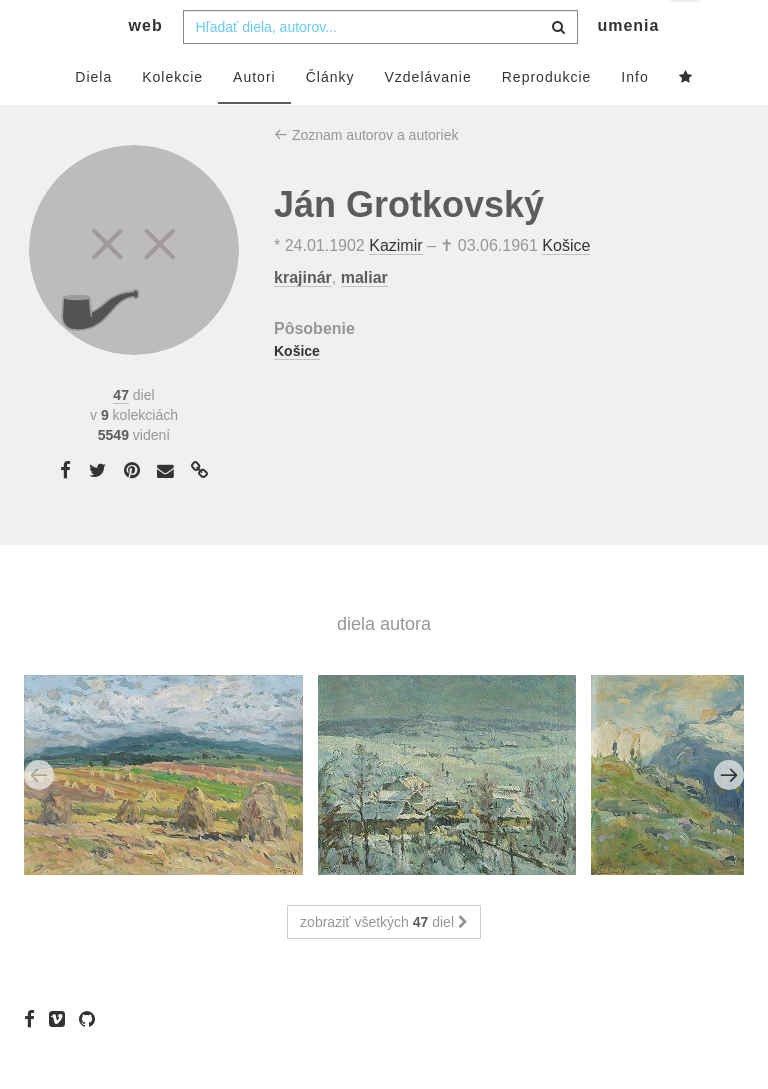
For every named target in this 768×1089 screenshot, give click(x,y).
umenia (628, 65)
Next (729, 815)
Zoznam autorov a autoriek (366, 175)
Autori (254, 117)
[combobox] (380, 67)
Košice (566, 285)
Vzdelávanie (427, 117)
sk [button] (686, 30)
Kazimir (395, 285)
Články (330, 117)
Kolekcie (172, 117)
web (146, 65)
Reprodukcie (547, 117)
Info (634, 117)
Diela (93, 117)
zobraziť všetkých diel (384, 962)
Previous (39, 815)
